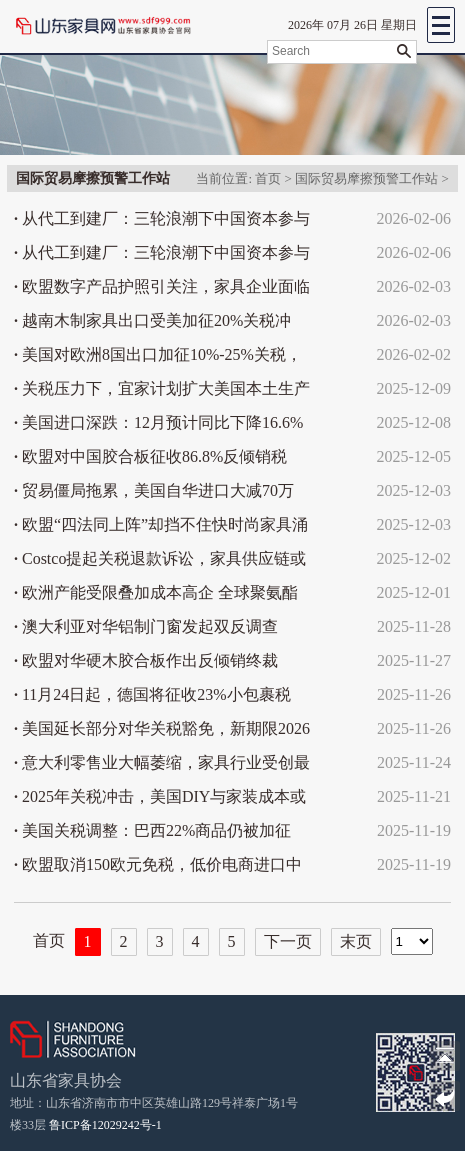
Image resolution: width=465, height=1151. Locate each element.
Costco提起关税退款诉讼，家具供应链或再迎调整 (160, 563)
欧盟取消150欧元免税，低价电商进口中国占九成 (158, 869)
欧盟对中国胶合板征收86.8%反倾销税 (150, 456)
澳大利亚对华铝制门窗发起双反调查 (146, 626)
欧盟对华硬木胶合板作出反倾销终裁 (146, 660)
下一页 (288, 941)
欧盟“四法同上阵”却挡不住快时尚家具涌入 (161, 529)
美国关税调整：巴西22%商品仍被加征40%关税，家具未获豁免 (152, 835)
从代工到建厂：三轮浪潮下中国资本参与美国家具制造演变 (162, 223)
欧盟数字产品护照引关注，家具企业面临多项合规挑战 (162, 291)
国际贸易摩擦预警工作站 (366, 178)
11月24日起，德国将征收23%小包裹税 (152, 694)
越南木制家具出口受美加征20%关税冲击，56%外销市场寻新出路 (152, 325)
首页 (268, 178)
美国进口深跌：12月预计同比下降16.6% (158, 422)
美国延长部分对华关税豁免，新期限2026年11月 (162, 733)
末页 (356, 941)
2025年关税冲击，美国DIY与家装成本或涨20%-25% (160, 801)
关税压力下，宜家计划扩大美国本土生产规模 (162, 393)
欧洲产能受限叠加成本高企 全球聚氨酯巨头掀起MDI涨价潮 (156, 597)
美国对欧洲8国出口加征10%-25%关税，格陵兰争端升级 (158, 359)
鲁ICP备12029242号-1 (105, 1125)
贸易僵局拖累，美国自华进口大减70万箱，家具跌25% (154, 495)
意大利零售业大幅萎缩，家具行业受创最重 (162, 767)
